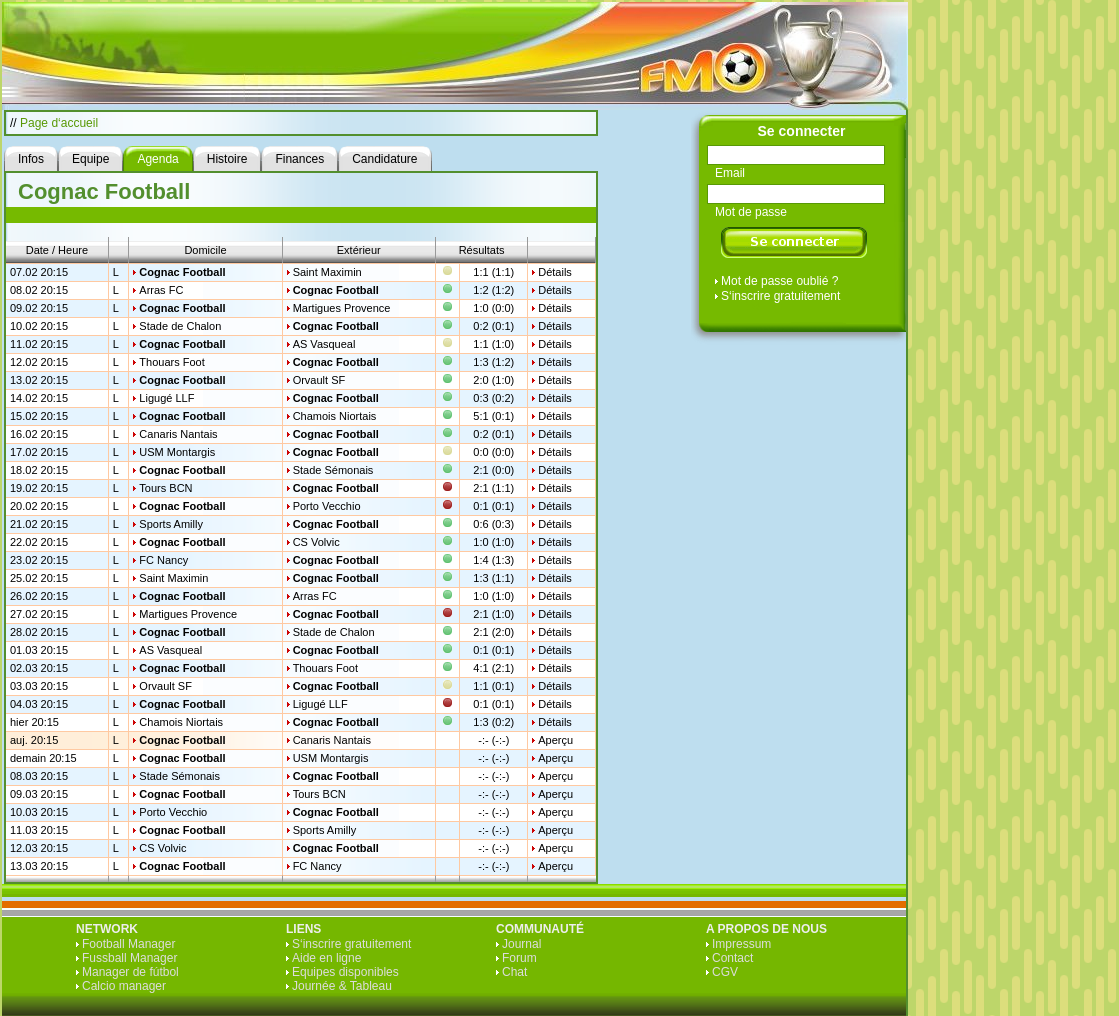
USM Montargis (177, 452)
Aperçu (555, 740)
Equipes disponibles (345, 972)
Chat (514, 972)
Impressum (741, 944)
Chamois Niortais (335, 416)
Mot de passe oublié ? (779, 281)
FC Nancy (163, 560)
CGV (725, 972)
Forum (519, 958)
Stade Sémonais (333, 470)
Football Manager (128, 944)
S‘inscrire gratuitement (780, 296)
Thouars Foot (171, 362)
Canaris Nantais (178, 434)
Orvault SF (319, 380)
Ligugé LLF (166, 398)
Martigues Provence (342, 308)
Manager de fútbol (130, 972)
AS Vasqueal (324, 344)
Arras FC (161, 290)
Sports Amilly (171, 524)
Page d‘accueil (59, 123)
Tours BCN (165, 488)
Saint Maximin (327, 272)
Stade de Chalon (180, 326)
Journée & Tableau (342, 986)
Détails (555, 272)
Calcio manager (124, 986)
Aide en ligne (326, 958)
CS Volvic (316, 542)
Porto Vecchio (327, 506)
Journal (521, 944)
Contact (732, 958)
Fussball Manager (129, 958)
